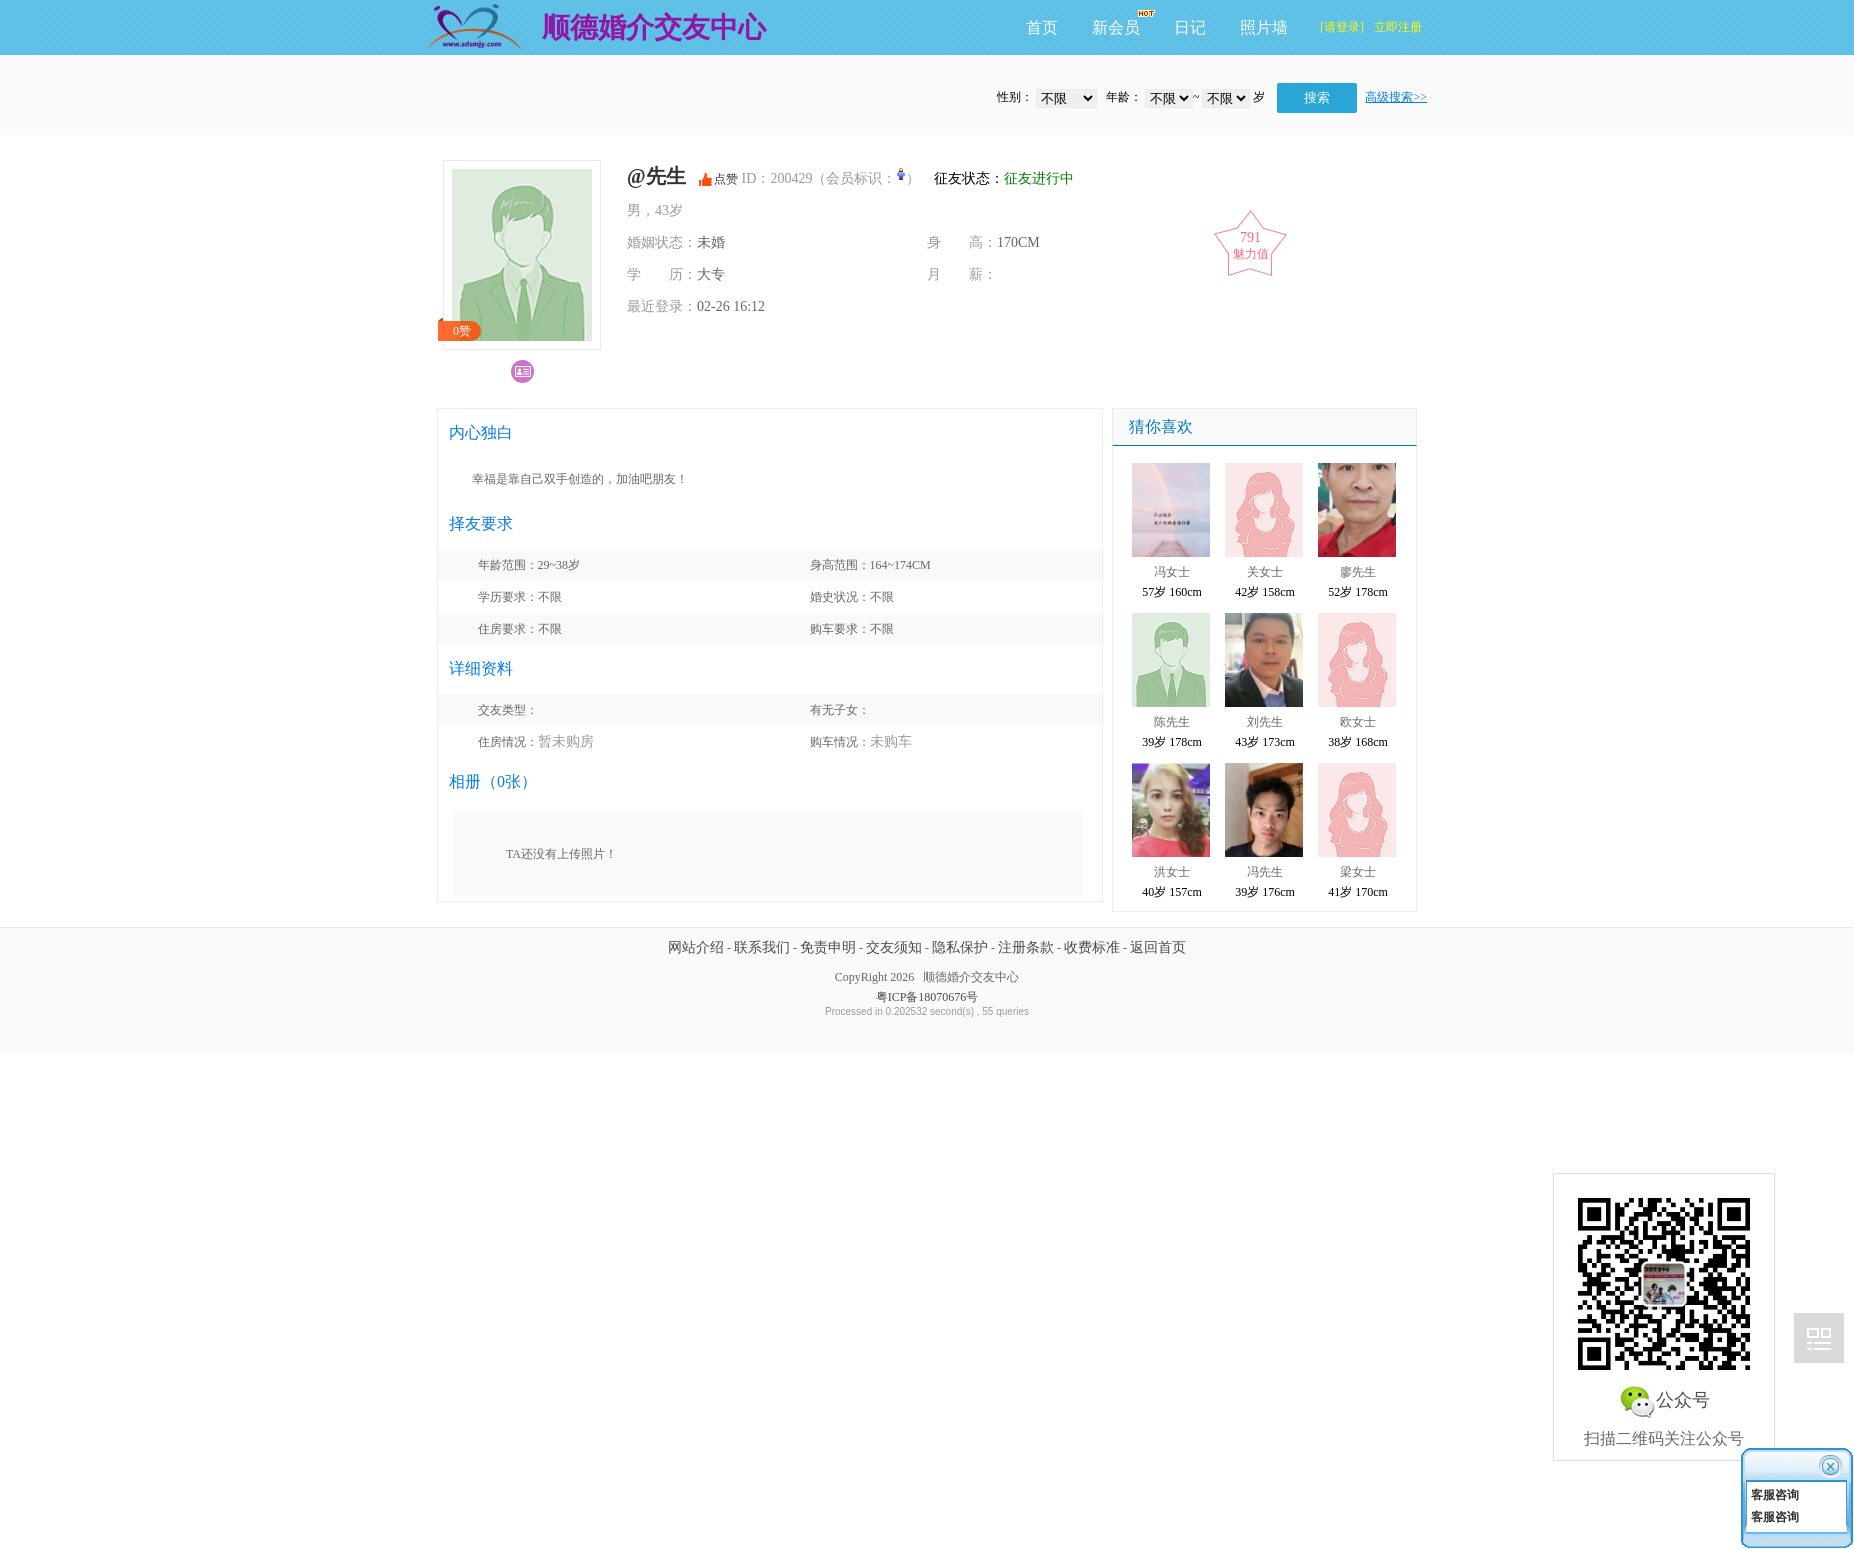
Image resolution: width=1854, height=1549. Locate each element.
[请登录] (1342, 27)
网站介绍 (696, 947)
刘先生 (1265, 722)
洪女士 (1172, 872)
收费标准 (1092, 947)
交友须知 (894, 947)
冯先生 (1265, 872)
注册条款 (1026, 947)
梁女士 (1358, 872)
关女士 (1265, 572)
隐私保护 (960, 947)
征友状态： (999, 178)
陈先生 (1172, 722)
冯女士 (1172, 572)
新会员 (1116, 27)
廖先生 (1358, 572)
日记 (1190, 27)
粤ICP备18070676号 (927, 997)
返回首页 (1158, 947)
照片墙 (1264, 27)
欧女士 (1358, 722)
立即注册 (1398, 27)
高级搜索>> (1396, 97)
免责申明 (828, 947)
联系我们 (762, 947)
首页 (1042, 27)
